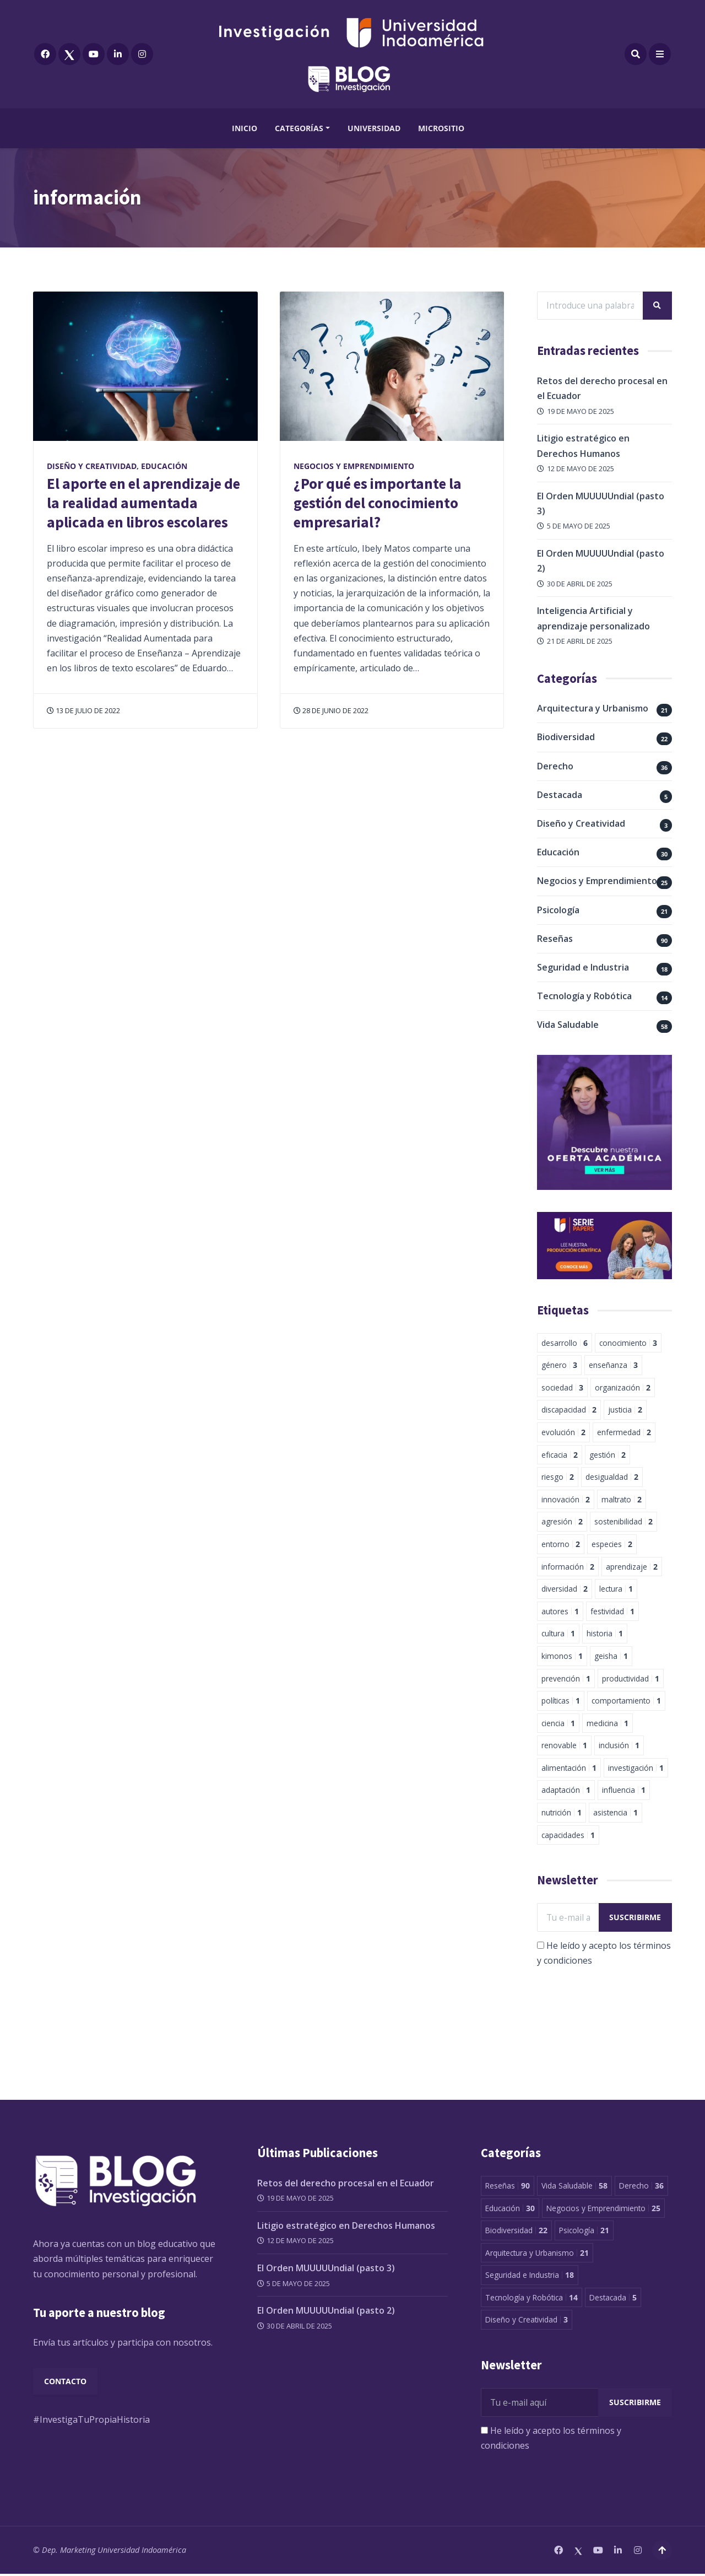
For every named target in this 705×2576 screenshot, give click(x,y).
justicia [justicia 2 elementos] (625, 1410)
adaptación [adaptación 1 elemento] (565, 1791)
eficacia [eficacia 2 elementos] (559, 1455)
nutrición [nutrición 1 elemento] (561, 1813)
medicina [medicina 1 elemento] (607, 1723)
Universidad (374, 128)
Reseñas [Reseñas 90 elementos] (507, 2187)
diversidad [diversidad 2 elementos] (564, 1590)
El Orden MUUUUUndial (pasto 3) (326, 2270)
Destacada (559, 795)
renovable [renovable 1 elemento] (564, 1746)
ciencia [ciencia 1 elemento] (558, 1723)
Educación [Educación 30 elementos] (510, 2210)
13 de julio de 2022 (83, 710)
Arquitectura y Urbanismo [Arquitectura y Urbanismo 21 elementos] (537, 2254)
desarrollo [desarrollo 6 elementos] (564, 1343)
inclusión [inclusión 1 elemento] (619, 1746)
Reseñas (555, 939)
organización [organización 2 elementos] (622, 1388)
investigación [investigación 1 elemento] (636, 1768)
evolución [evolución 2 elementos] (563, 1433)
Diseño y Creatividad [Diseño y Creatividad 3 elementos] (526, 2321)
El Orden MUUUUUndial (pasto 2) (326, 2312)
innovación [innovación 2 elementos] (565, 1500)
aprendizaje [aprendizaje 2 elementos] (632, 1567)
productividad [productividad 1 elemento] (630, 1679)
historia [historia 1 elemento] (605, 1634)
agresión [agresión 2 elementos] (562, 1522)
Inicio (244, 128)
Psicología (558, 910)
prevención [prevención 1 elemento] (565, 1679)
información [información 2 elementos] (567, 1567)
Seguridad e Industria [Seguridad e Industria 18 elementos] (529, 2276)
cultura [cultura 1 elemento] (558, 1634)
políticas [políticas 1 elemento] (560, 1701)
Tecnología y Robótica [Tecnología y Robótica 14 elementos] (531, 2299)
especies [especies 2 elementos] (612, 1544)
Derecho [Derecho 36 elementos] (641, 2187)
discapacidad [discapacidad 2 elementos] (568, 1410)
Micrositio (441, 128)
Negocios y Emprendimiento (354, 466)
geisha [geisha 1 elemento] (611, 1656)
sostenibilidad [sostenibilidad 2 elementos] (623, 1522)
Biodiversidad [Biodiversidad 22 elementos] (516, 2232)
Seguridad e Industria (583, 968)
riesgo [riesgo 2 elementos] (557, 1478)
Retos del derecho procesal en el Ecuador (345, 2185)
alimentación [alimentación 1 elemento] (568, 1768)
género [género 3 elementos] (559, 1366)
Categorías (299, 128)
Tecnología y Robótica (584, 997)
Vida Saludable (568, 1026)
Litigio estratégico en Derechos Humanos (346, 2227)
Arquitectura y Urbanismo (592, 709)
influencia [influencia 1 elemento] (624, 1791)
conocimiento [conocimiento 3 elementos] (628, 1343)
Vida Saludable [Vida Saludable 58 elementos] (574, 2187)
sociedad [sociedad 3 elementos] (562, 1388)
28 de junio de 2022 (331, 710)
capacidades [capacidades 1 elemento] (568, 1835)
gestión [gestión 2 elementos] (607, 1455)
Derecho (555, 767)
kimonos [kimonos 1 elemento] (562, 1656)
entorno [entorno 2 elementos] (560, 1544)
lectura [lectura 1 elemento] (616, 1590)
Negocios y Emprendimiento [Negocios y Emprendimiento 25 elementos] (603, 2210)
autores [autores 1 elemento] (560, 1612)
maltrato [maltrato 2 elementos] (621, 1500)
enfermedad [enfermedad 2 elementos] (624, 1433)
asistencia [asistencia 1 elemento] (615, 1813)
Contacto (66, 2384)
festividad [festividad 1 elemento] (612, 1612)
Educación (164, 466)
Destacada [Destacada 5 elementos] (613, 2299)
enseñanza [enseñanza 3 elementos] (613, 1366)
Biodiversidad (566, 738)
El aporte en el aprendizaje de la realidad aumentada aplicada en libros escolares (143, 503)
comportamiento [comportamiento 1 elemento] (626, 1701)
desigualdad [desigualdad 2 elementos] (611, 1478)
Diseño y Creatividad (92, 466)
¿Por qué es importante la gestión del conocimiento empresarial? (378, 503)
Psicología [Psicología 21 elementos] (584, 2232)
